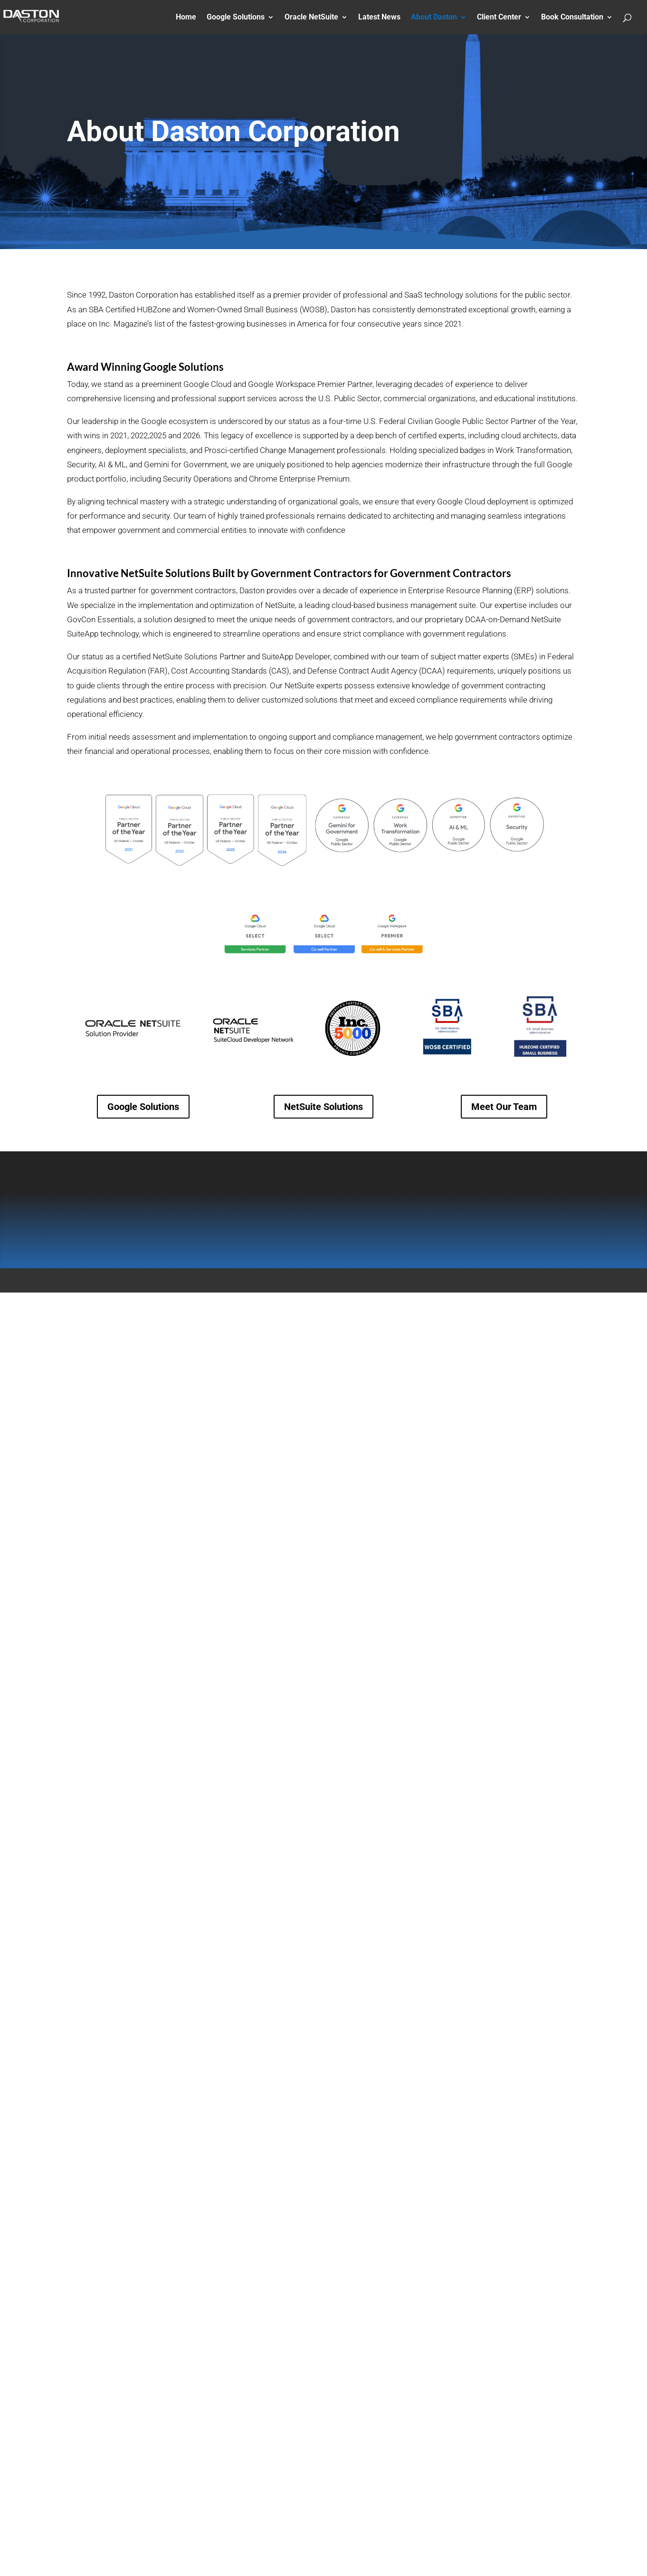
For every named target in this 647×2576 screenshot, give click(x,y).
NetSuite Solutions (323, 1106)
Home (186, 17)
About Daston (434, 17)
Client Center (499, 17)
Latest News (379, 17)
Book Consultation (572, 17)
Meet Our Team (504, 1106)
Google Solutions (236, 17)
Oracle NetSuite (311, 17)
